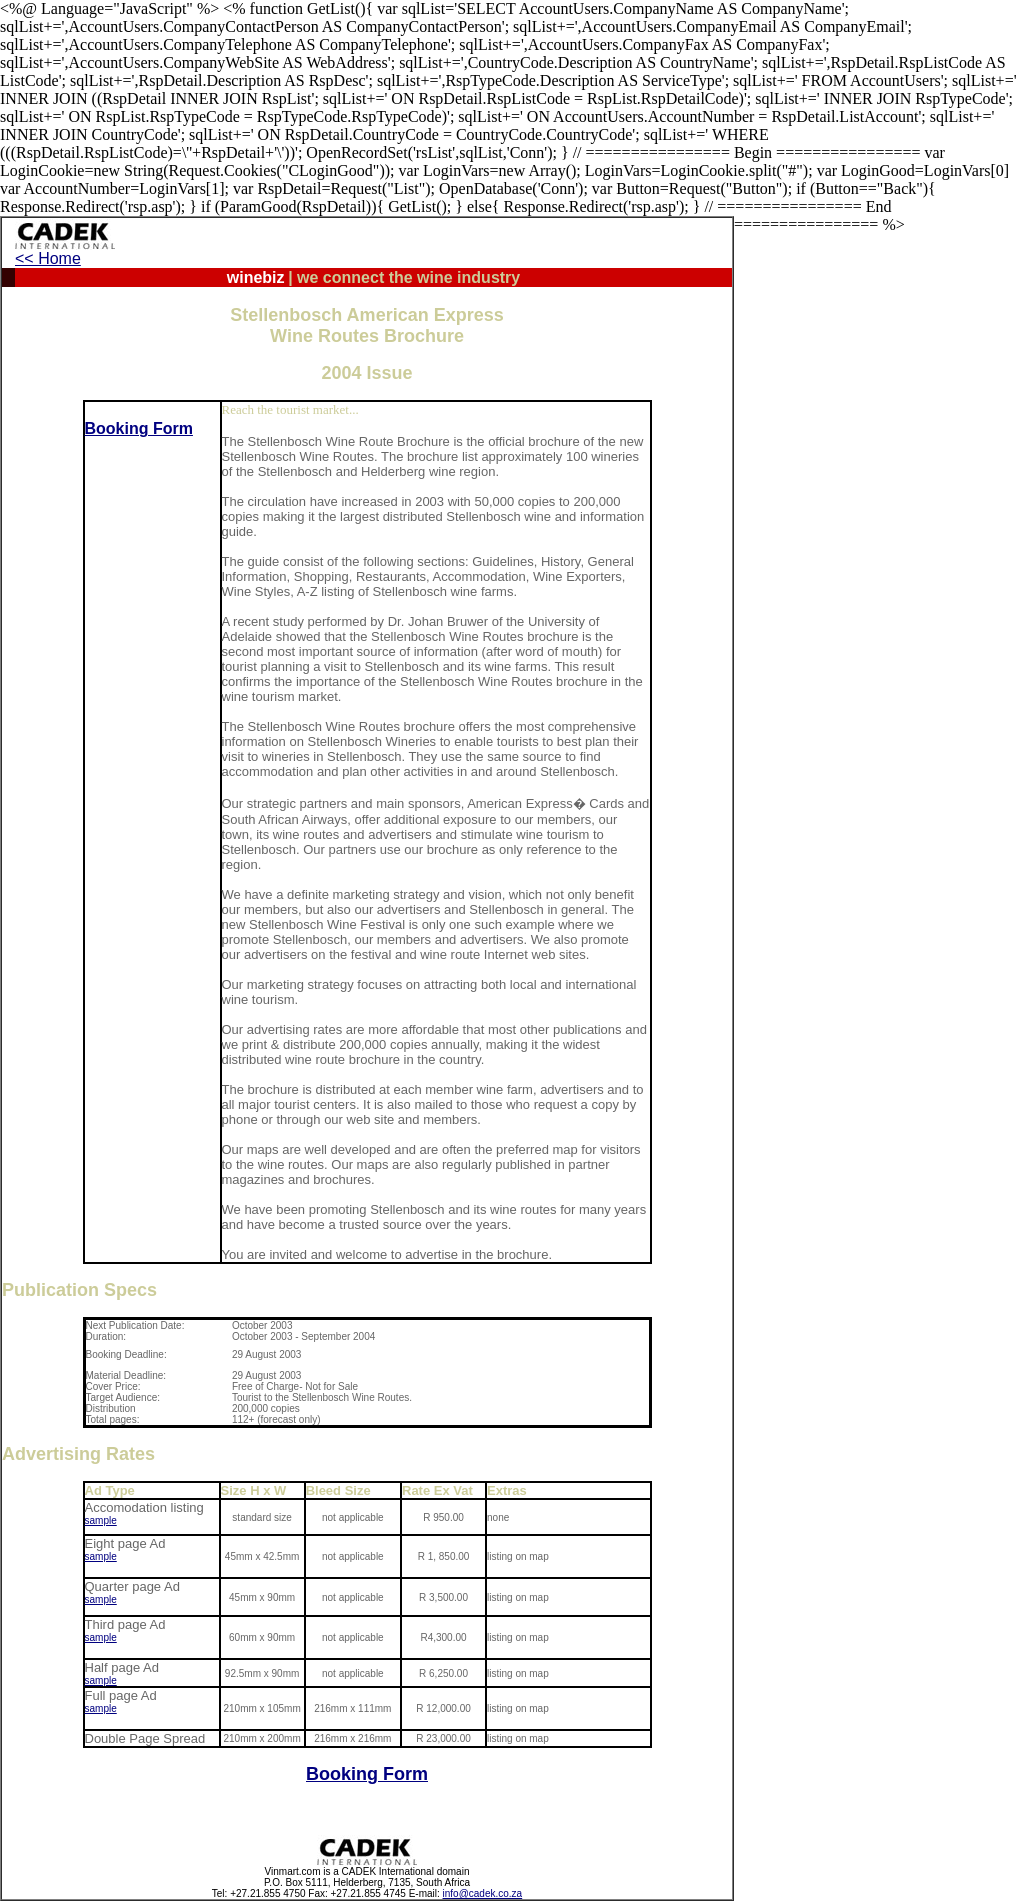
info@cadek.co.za (483, 1893)
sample (101, 1520)
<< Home (48, 258)
